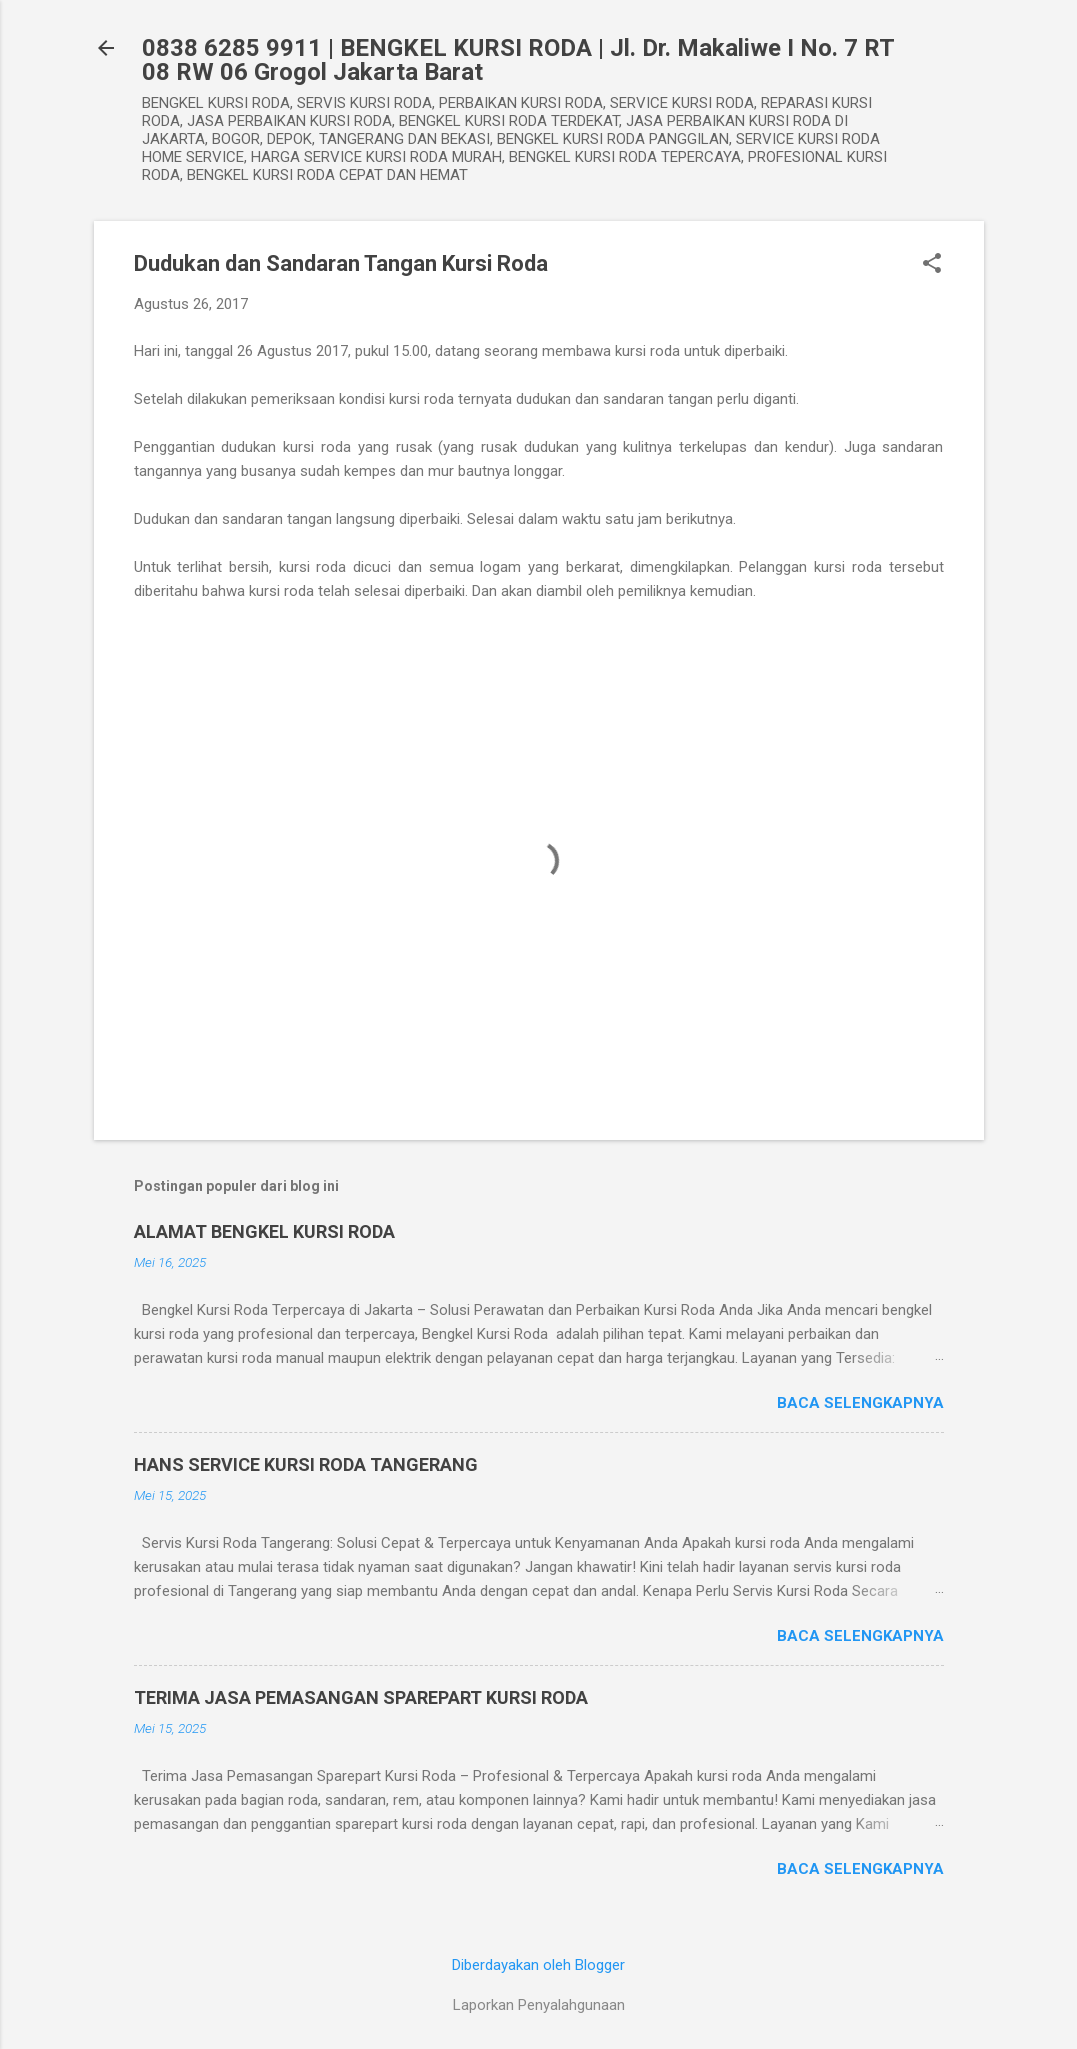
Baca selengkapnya (860, 1403)
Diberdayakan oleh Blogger (538, 1965)
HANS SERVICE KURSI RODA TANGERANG (306, 1464)
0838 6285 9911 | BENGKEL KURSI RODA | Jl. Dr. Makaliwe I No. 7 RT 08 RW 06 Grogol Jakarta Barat (518, 60)
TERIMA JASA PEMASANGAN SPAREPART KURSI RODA (361, 1697)
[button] (932, 265)
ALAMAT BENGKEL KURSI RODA (264, 1231)
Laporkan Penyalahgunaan (539, 2005)
